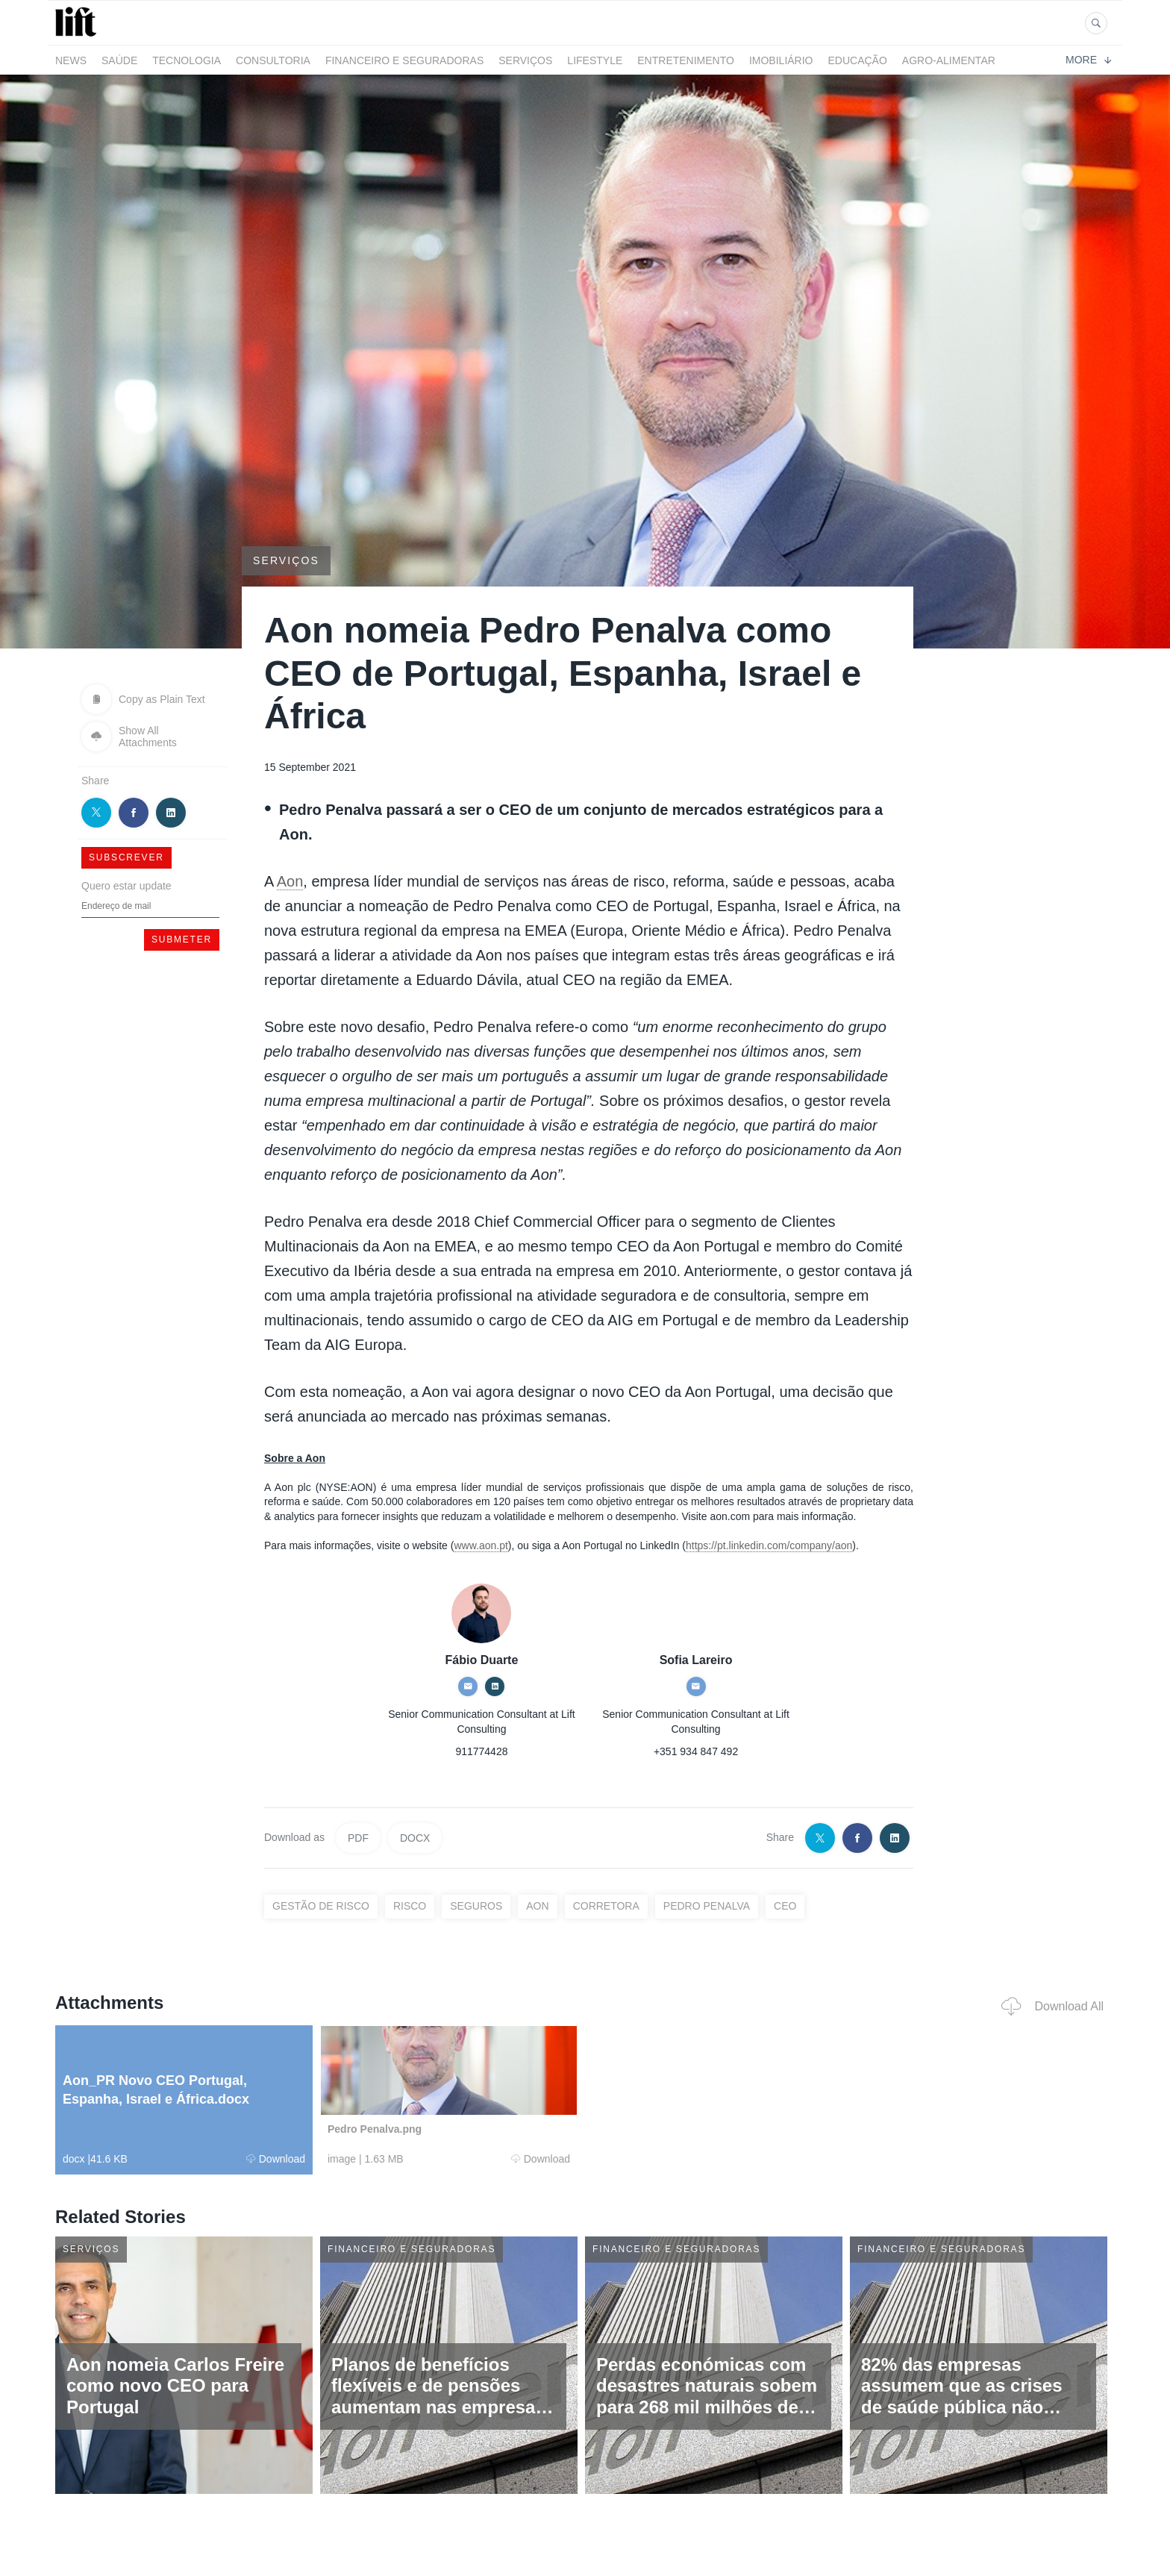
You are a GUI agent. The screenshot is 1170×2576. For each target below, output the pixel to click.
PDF (358, 1838)
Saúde (119, 60)
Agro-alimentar (948, 60)
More (1088, 60)
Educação (857, 60)
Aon (290, 881)
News (71, 60)
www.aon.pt (480, 1545)
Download (275, 2159)
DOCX (415, 1838)
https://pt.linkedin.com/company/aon (769, 1545)
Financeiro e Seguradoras (404, 60)
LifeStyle (594, 60)
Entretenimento (685, 60)
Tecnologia (186, 60)
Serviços (525, 60)
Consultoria (273, 60)
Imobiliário (781, 60)
